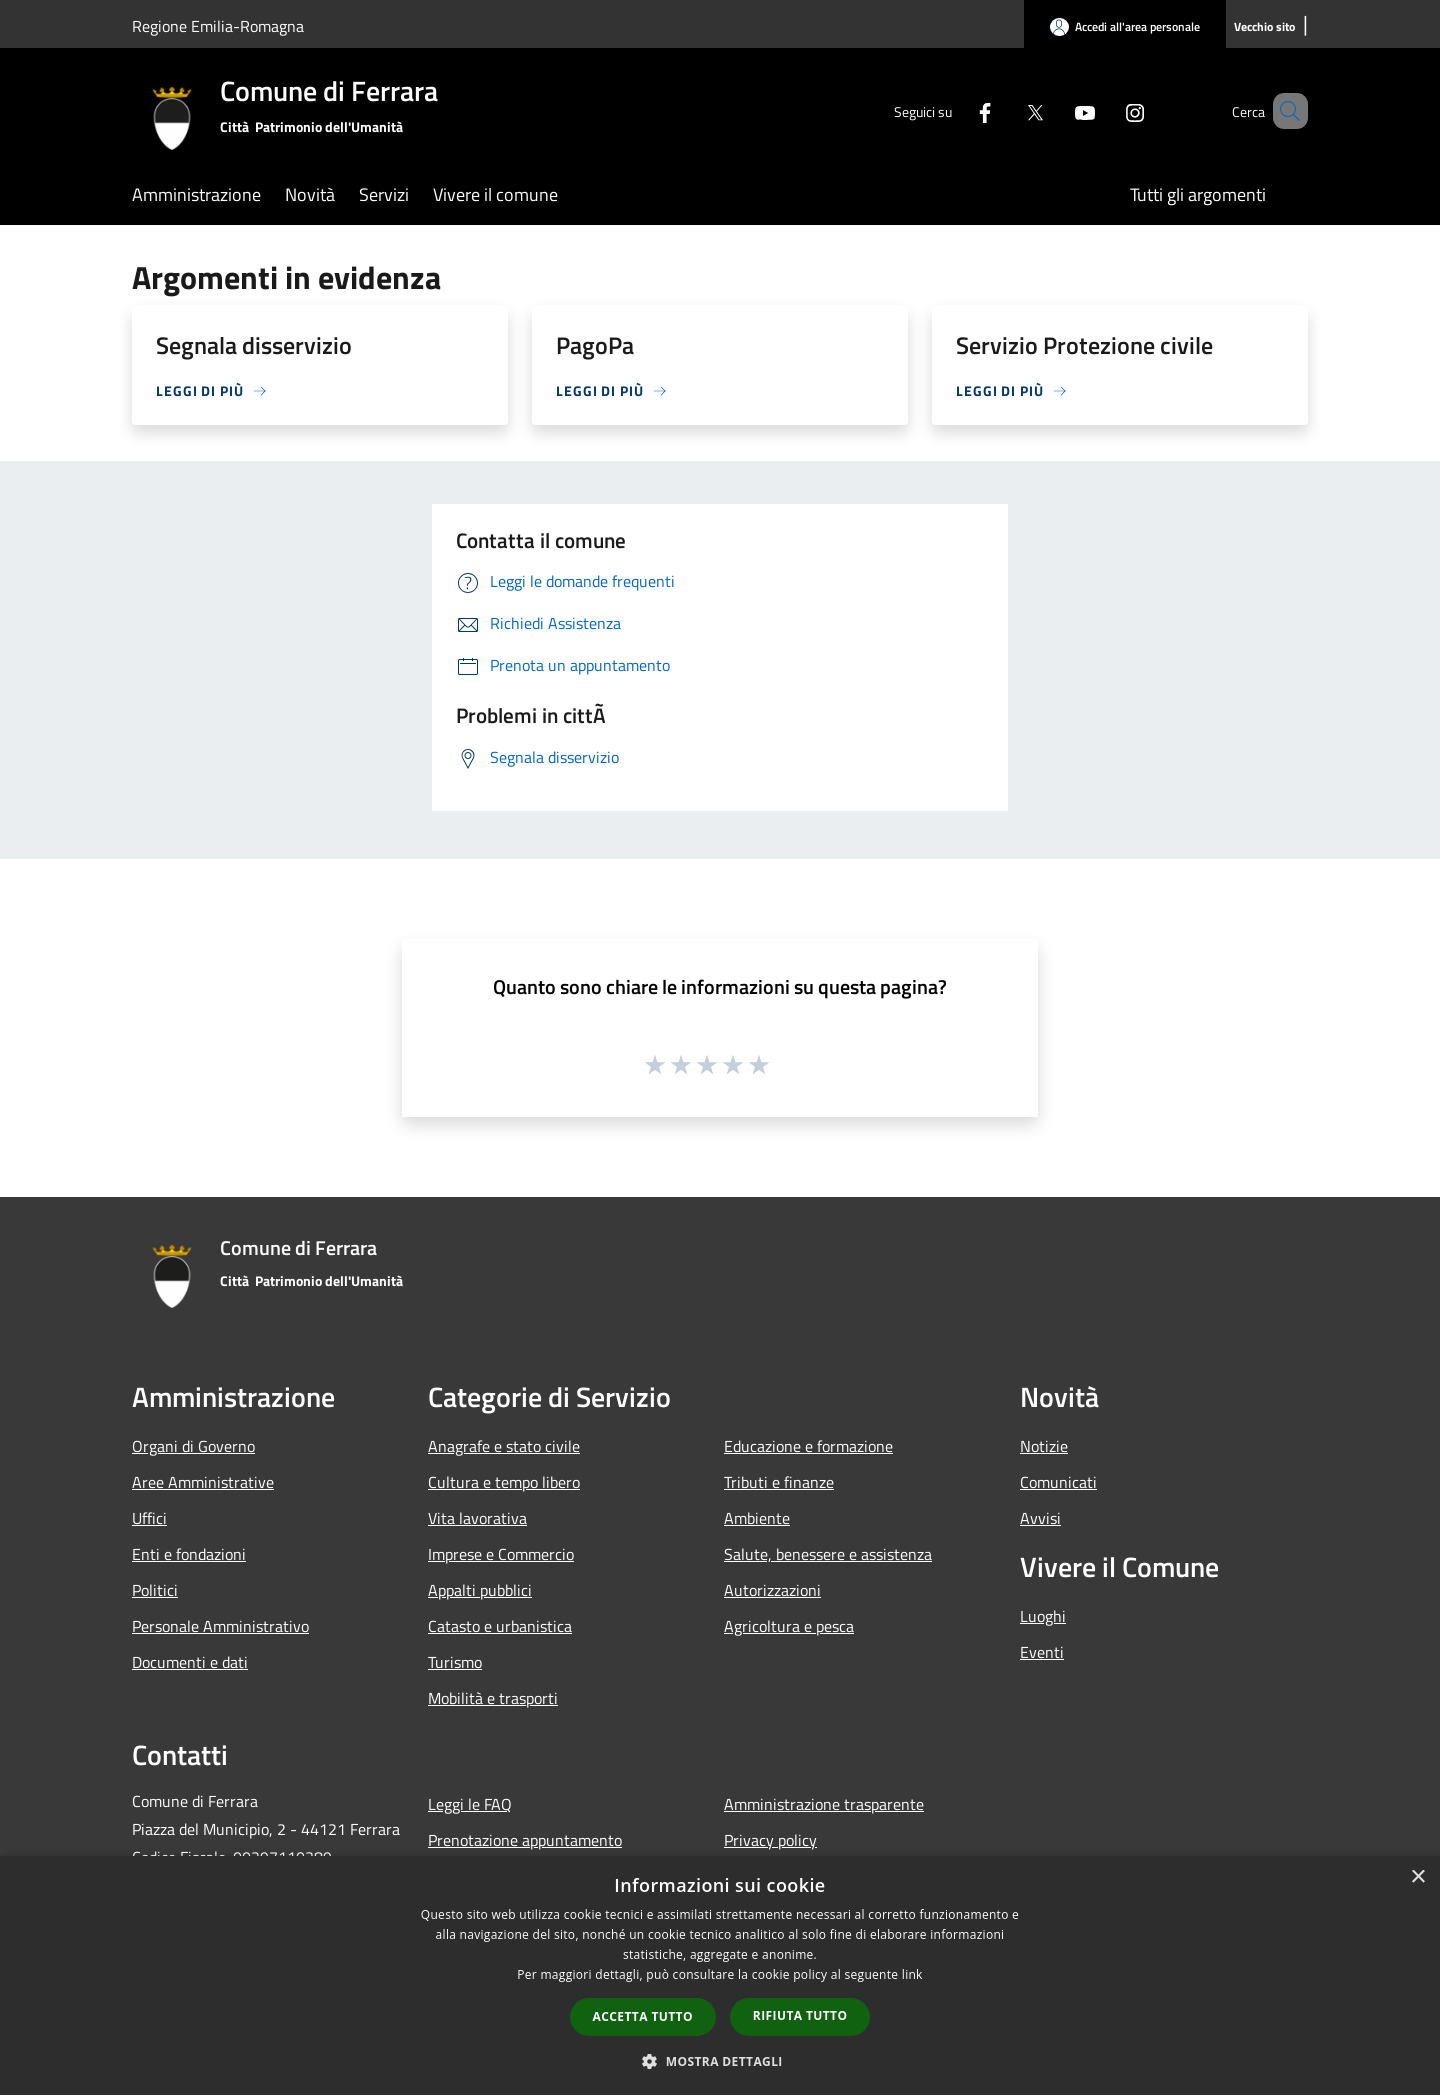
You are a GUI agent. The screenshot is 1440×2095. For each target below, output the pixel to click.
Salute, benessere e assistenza (828, 1554)
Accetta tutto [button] (643, 2016)
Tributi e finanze (779, 1482)
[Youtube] (1056, 110)
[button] (720, 2061)
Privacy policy (770, 1840)
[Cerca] (1284, 111)
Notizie (1044, 1446)
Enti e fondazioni (189, 1554)
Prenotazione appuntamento (525, 1840)
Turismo (455, 1662)
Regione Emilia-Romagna (218, 26)
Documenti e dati (190, 1662)
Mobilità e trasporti (493, 1698)
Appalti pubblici (480, 1590)
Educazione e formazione (808, 1446)
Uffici (149, 1518)
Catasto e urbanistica (500, 1626)
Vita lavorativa (477, 1518)
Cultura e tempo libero (504, 1482)
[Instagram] (1106, 110)
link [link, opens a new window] (912, 1974)
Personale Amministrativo (220, 1626)
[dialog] (720, 1975)
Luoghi (1043, 1616)
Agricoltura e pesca (789, 1626)
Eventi (1042, 1652)
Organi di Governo (193, 1446)
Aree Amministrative (203, 1482)
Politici (155, 1590)
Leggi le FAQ (470, 1804)
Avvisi (1040, 1518)
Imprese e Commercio (501, 1554)
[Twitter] (1006, 110)
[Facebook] (956, 110)
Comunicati (1058, 1482)
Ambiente (757, 1518)
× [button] (1417, 1877)
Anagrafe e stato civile (504, 1446)
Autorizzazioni (772, 1590)
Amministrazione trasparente (824, 1804)
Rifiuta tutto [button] (800, 2015)
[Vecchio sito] (1264, 27)
